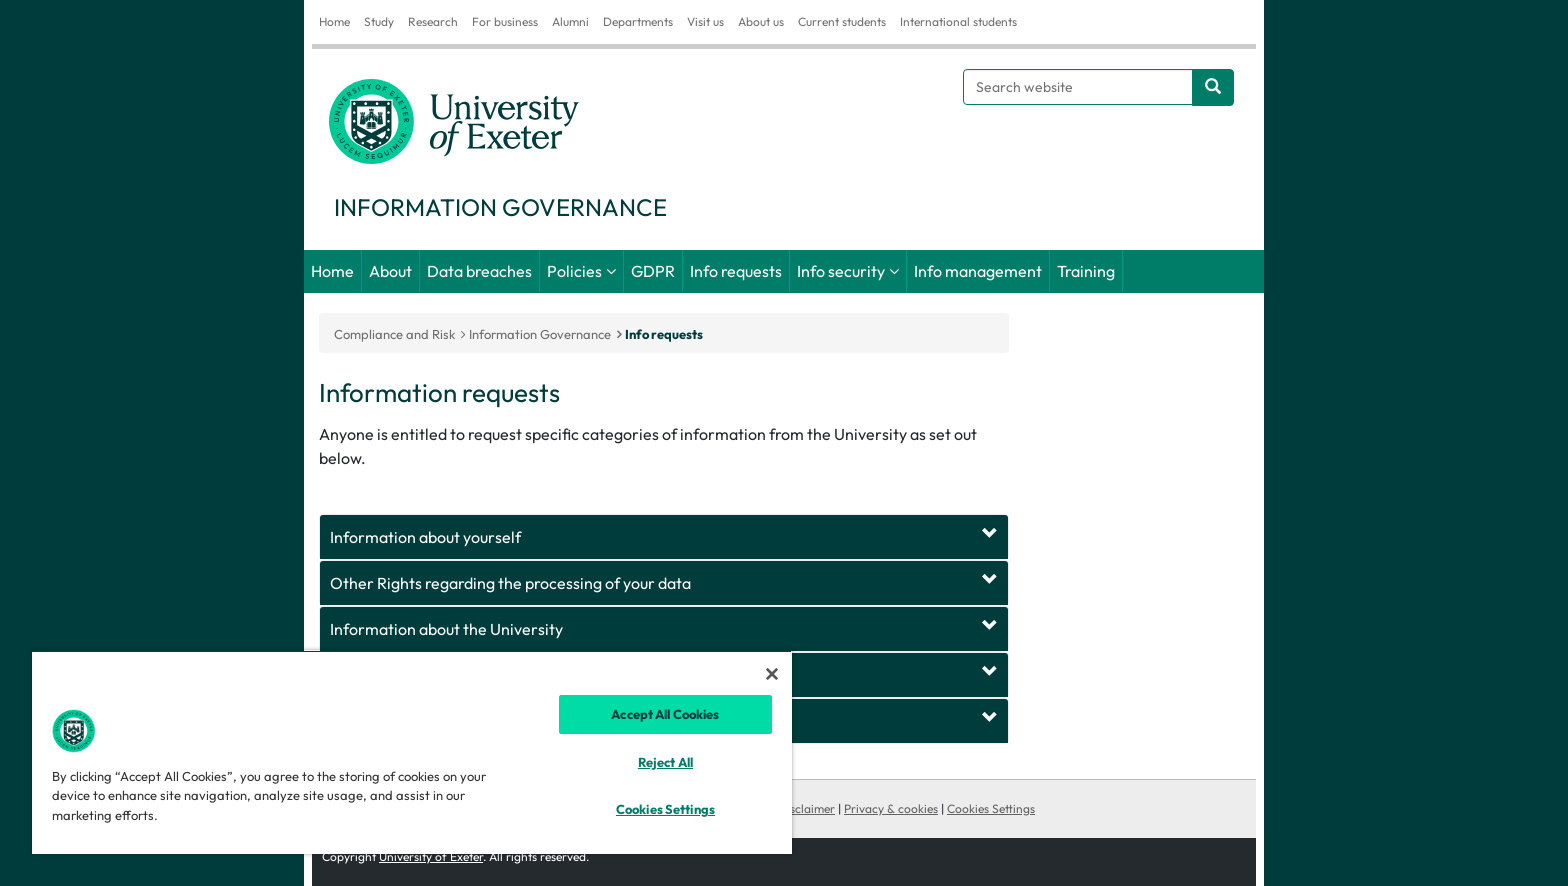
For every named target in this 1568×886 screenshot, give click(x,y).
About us (761, 21)
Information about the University (446, 629)
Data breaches (479, 271)
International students (958, 21)
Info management (978, 271)
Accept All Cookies (665, 714)
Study (379, 21)
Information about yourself (425, 537)
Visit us (705, 21)
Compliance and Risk (394, 334)
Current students (842, 21)
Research (433, 21)
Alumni (570, 21)
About (390, 271)
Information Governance (540, 334)
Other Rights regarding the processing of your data (510, 583)
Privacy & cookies (891, 808)
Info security (841, 271)
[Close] (772, 674)
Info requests (736, 271)
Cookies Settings (991, 808)
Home (334, 21)
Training (1086, 271)
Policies (574, 271)
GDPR (653, 271)
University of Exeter (431, 856)
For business (505, 21)
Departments (638, 21)
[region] (412, 752)
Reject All (665, 762)
